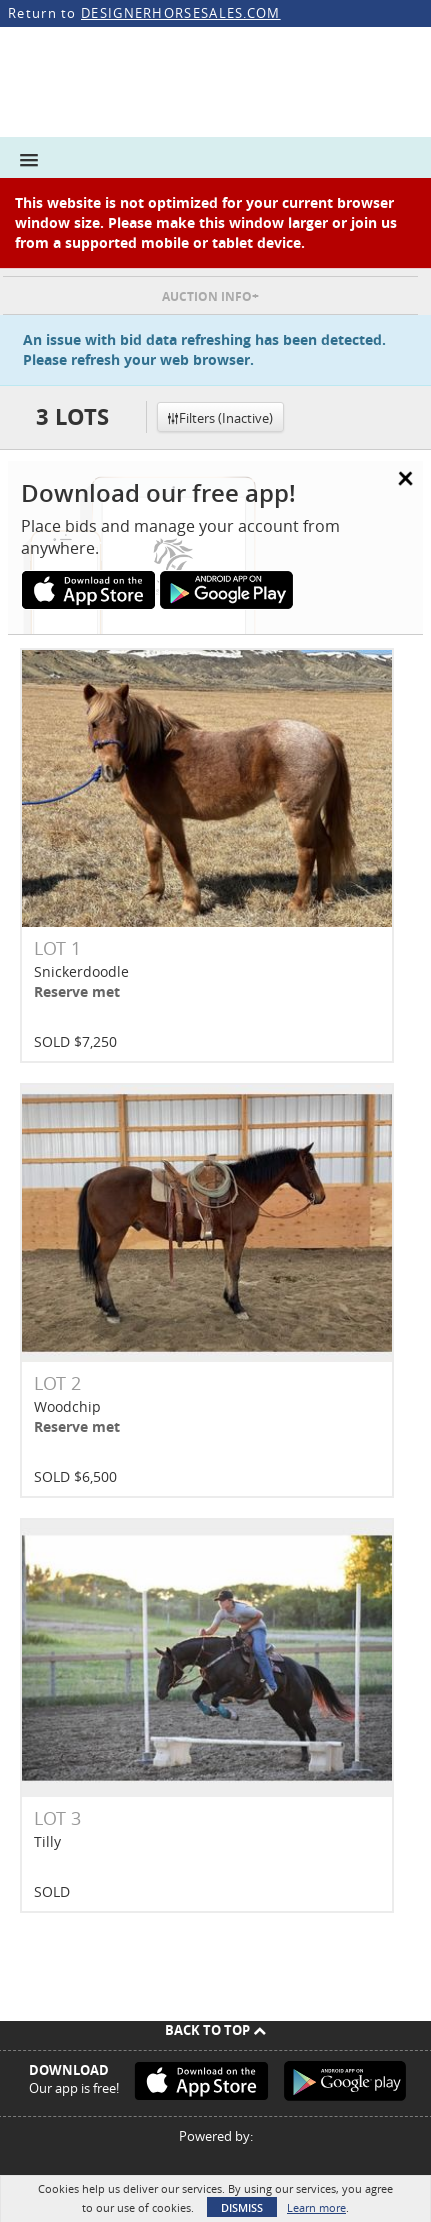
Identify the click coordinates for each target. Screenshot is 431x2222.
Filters (220, 418)
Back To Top (215, 2030)
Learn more (316, 2207)
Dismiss (242, 2207)
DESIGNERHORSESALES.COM (181, 13)
